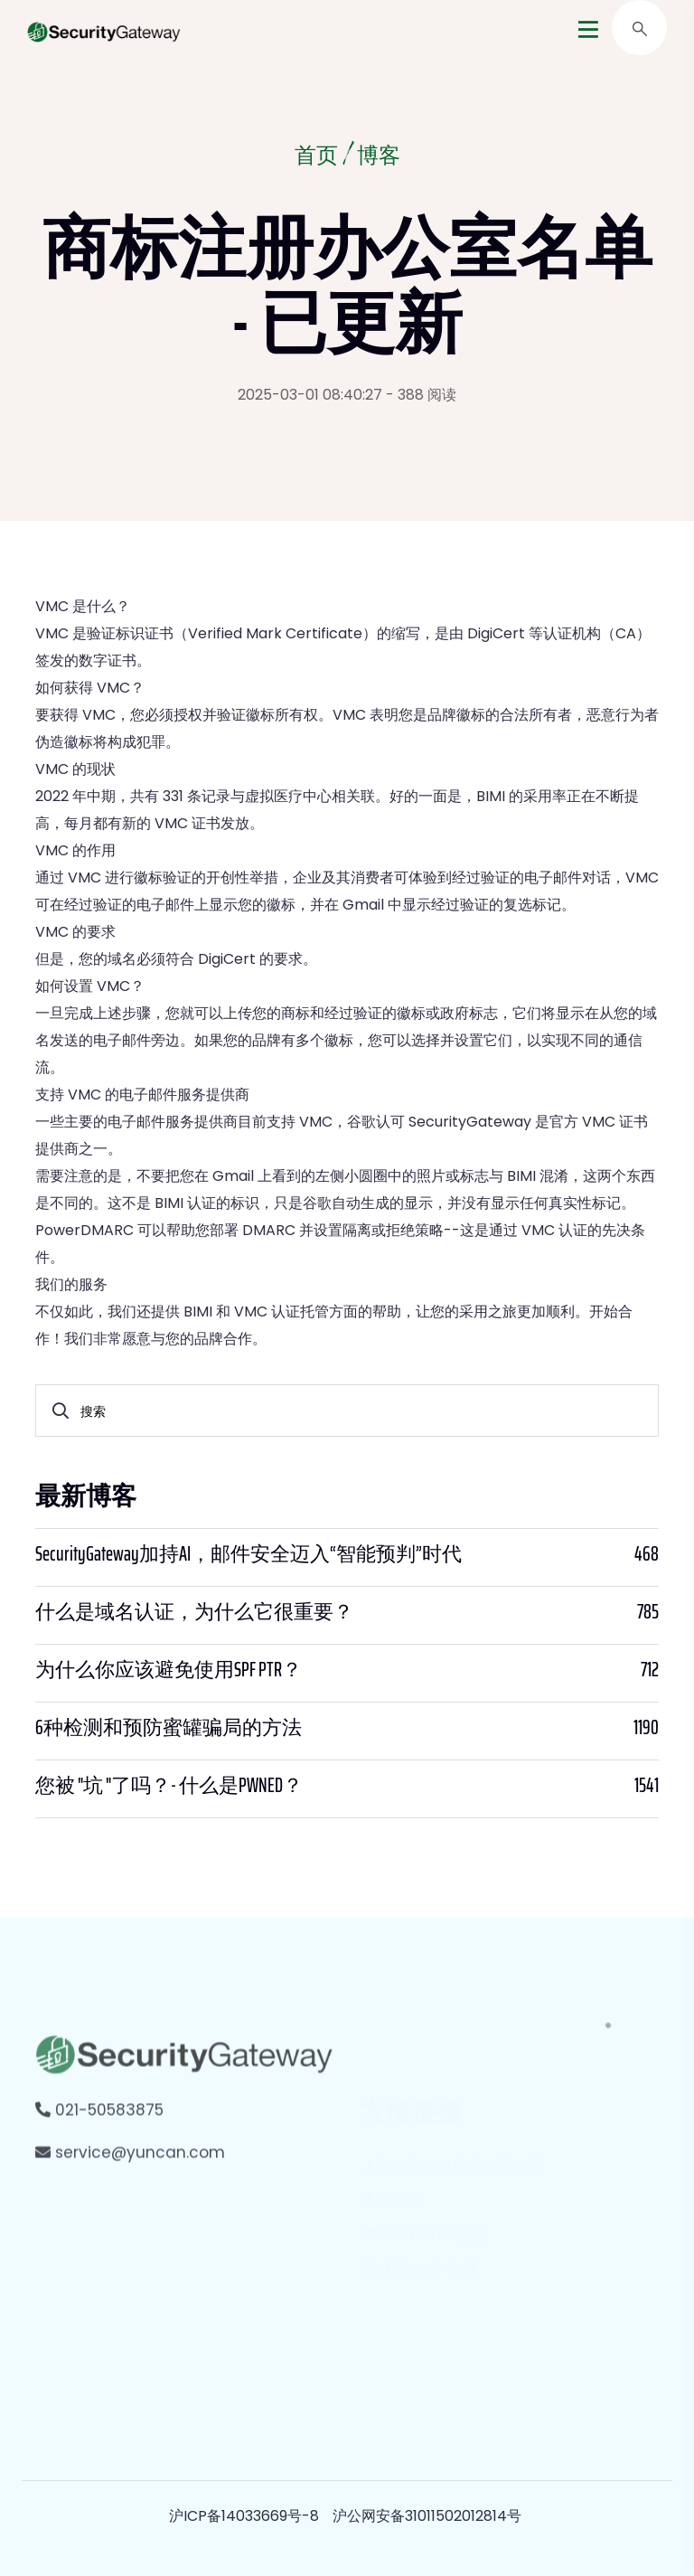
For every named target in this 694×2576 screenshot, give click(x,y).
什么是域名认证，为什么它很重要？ (194, 1612)
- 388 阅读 (421, 394)
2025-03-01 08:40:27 (310, 394)
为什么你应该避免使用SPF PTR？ (168, 1670)
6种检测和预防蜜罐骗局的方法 (168, 1728)
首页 (316, 157)
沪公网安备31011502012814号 (427, 2515)
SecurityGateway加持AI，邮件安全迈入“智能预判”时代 (248, 1554)
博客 (378, 157)
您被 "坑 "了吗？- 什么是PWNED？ (169, 1785)
